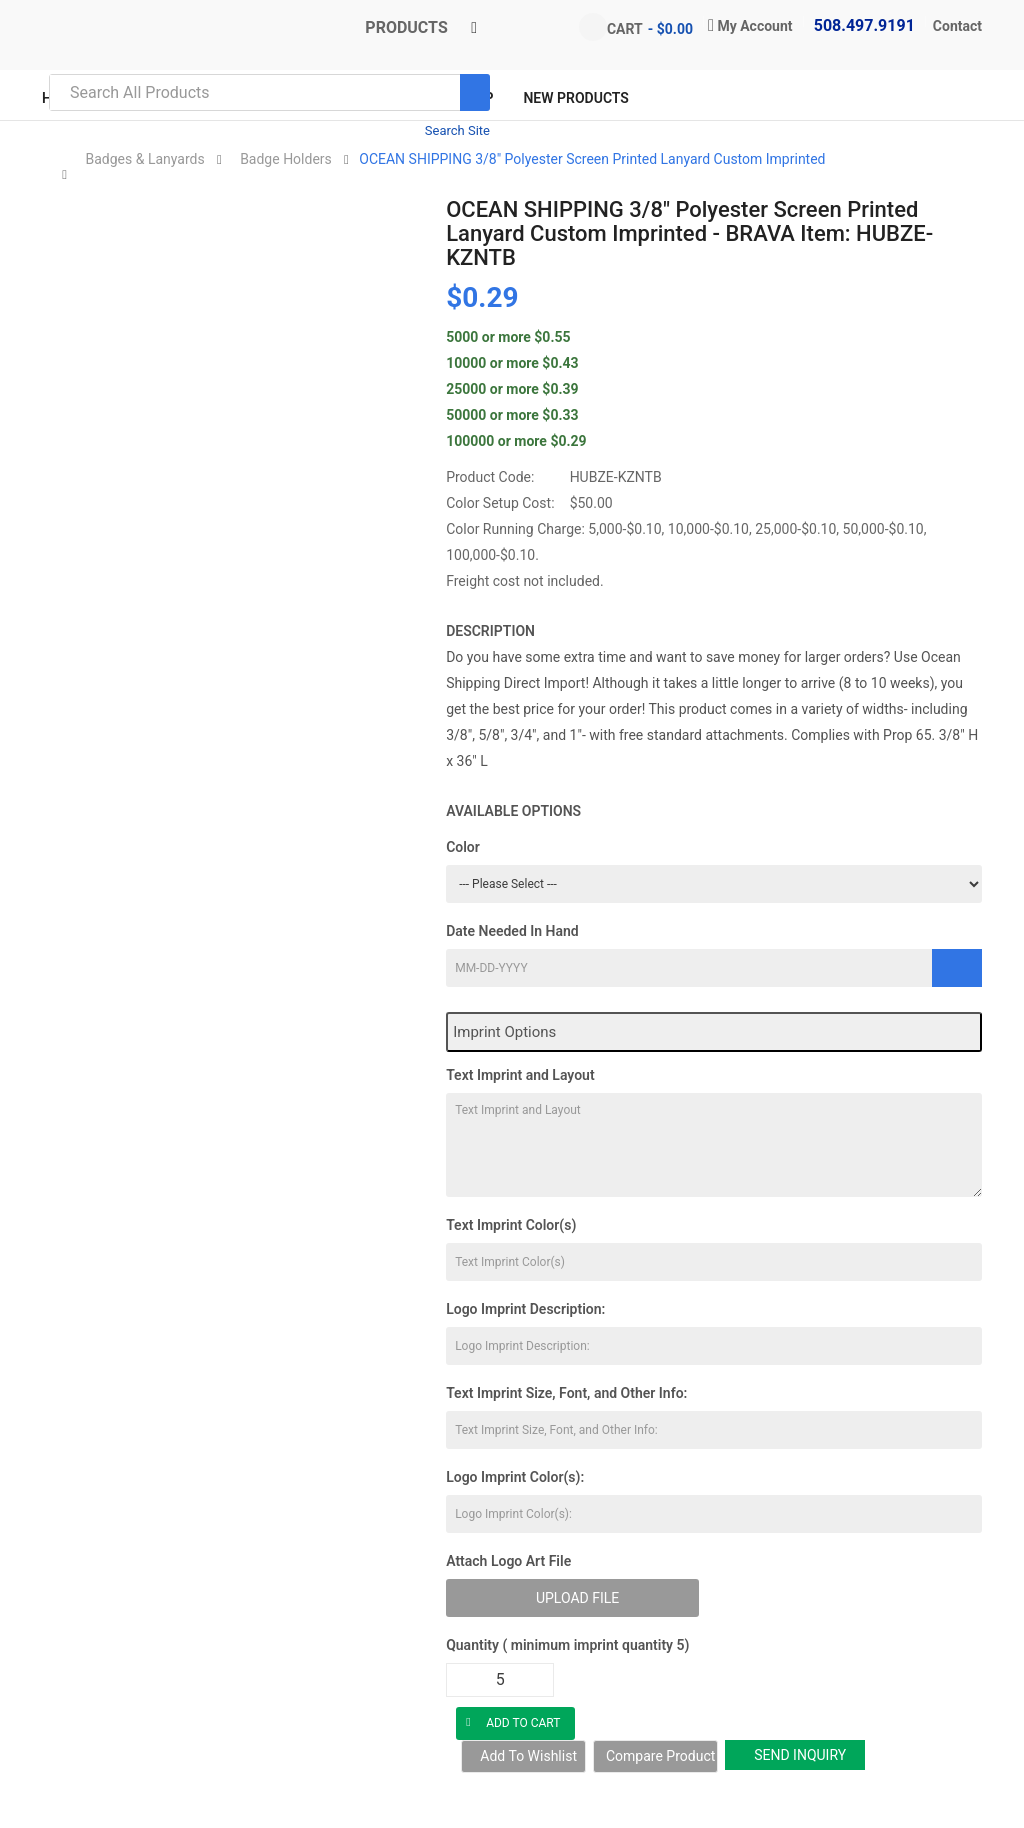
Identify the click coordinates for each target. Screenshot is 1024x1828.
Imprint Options (504, 1032)
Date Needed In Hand (512, 931)
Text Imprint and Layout (520, 1075)
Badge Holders (286, 159)
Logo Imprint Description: (525, 1309)
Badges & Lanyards (144, 159)
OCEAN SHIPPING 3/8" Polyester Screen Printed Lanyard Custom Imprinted (592, 159)
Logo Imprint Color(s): (515, 1477)
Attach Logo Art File (508, 1561)
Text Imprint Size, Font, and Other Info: (566, 1393)
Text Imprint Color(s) (511, 1225)
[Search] (475, 92)
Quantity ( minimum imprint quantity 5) (567, 1645)
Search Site (457, 130)
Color (463, 847)
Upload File (577, 1598)
